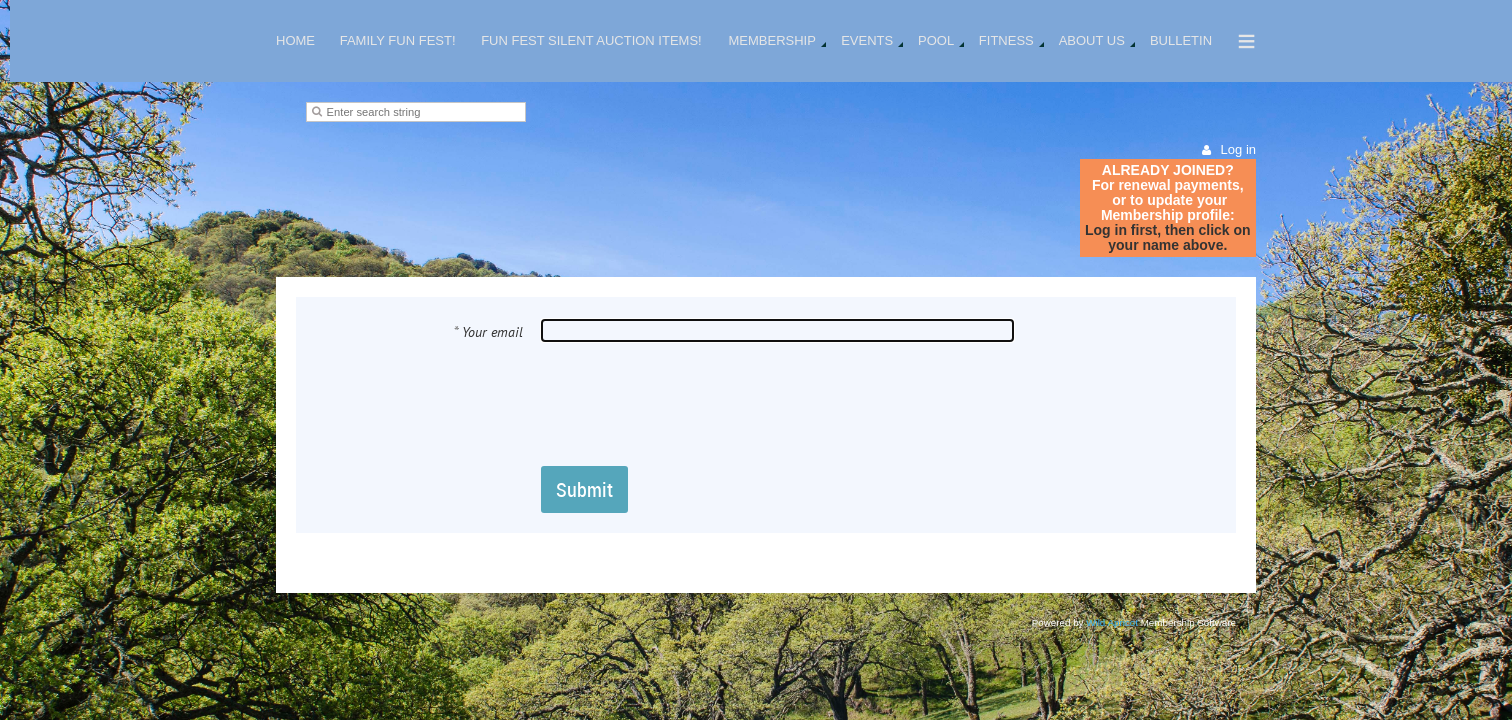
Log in (1238, 149)
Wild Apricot (1112, 622)
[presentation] (693, 403)
